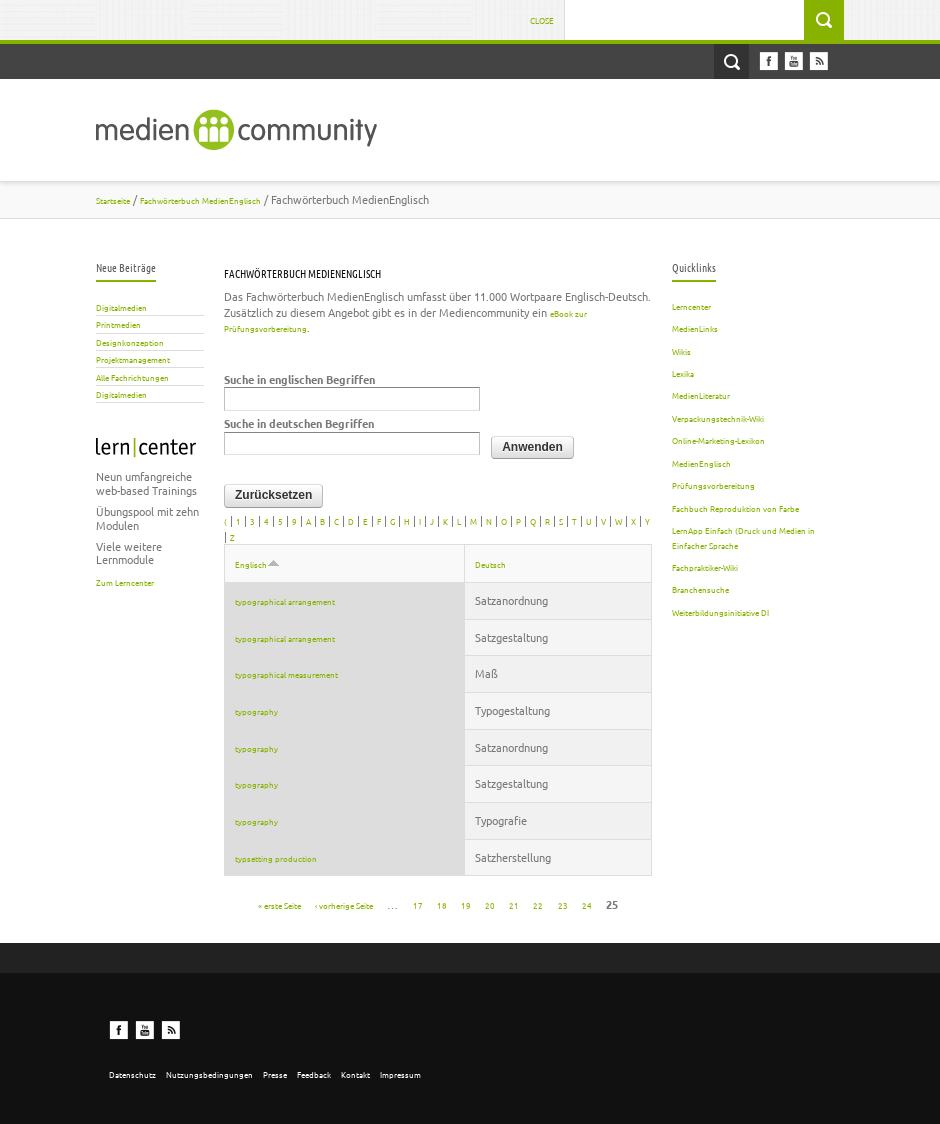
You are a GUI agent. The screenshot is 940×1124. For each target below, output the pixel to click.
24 (587, 904)
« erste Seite (279, 904)
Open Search (731, 61)
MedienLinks (695, 328)
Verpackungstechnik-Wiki (718, 418)
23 (563, 904)
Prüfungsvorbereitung (713, 485)
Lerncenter (691, 306)
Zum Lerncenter (125, 582)
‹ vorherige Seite (344, 904)
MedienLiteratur (701, 395)
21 (514, 904)
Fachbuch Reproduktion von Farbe (735, 508)
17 (418, 904)
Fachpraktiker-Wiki (705, 567)
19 (466, 904)
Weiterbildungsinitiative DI (720, 612)
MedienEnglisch (701, 463)
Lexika (683, 373)
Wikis (681, 351)
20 (490, 904)
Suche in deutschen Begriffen (299, 423)
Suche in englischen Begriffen (299, 379)
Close (542, 20)
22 (538, 904)
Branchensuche (700, 589)
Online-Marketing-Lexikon (718, 440)
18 (442, 904)
